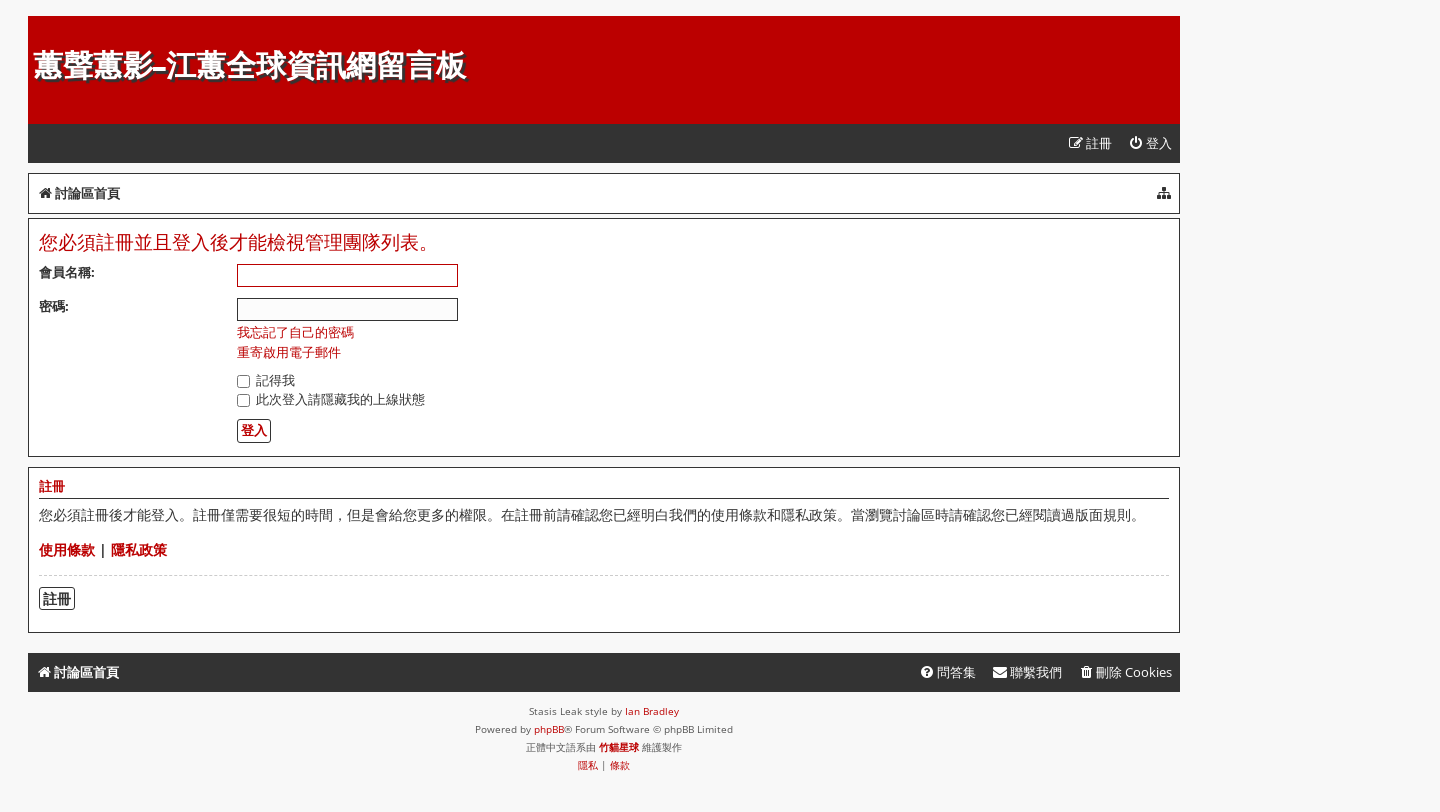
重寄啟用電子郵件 (289, 352)
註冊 (57, 598)
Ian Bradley (652, 711)
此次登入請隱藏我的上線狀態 (331, 399)
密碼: (54, 306)
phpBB (549, 729)
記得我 (266, 380)
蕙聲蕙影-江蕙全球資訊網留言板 (249, 65)
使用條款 (67, 549)
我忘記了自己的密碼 (295, 332)
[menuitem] (1150, 143)
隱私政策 (139, 549)
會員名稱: (67, 272)
